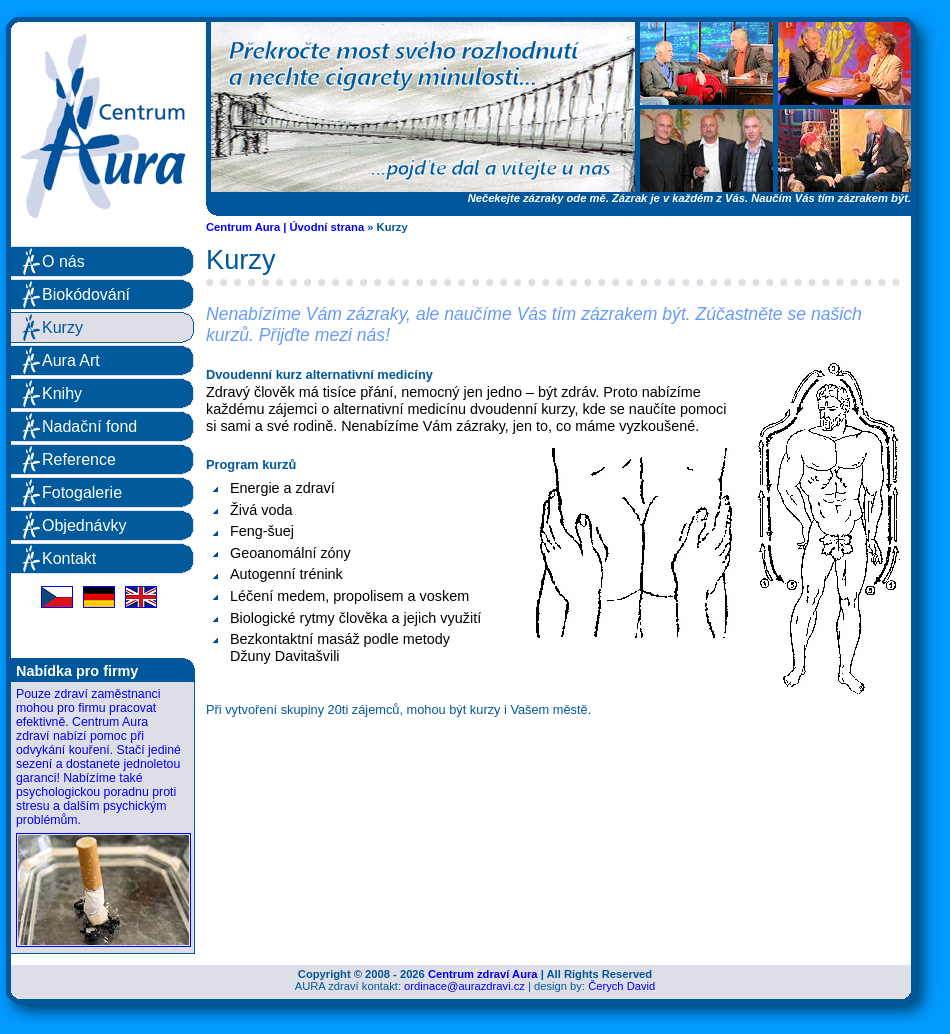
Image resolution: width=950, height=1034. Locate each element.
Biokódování (86, 294)
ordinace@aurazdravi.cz (464, 986)
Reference (79, 459)
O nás (63, 261)
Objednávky (84, 525)
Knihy (62, 393)
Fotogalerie (82, 492)
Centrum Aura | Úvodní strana (285, 227)
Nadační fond (89, 426)
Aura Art (71, 360)
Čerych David (621, 986)
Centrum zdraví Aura (483, 974)
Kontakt (69, 558)
